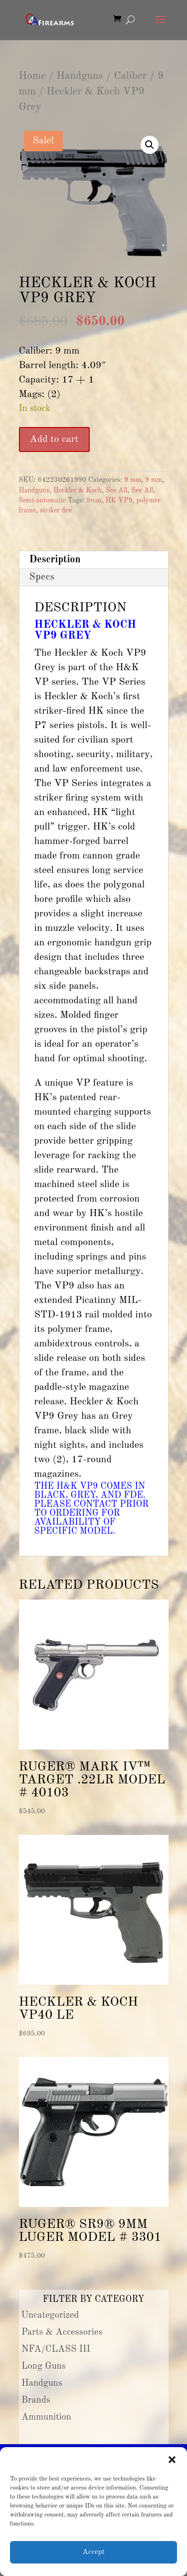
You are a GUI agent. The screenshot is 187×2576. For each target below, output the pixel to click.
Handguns (79, 76)
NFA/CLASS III (55, 2349)
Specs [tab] (42, 577)
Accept (93, 2552)
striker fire (55, 510)
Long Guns (43, 2366)
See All (117, 490)
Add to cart (54, 439)
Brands (35, 2400)
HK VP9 (119, 500)
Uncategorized (50, 2315)
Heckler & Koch (77, 490)
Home (32, 76)
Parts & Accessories (61, 2332)
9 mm (132, 479)
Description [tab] (55, 560)
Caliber (130, 76)
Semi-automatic (42, 500)
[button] (172, 2460)
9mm (93, 500)
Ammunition (46, 2417)
